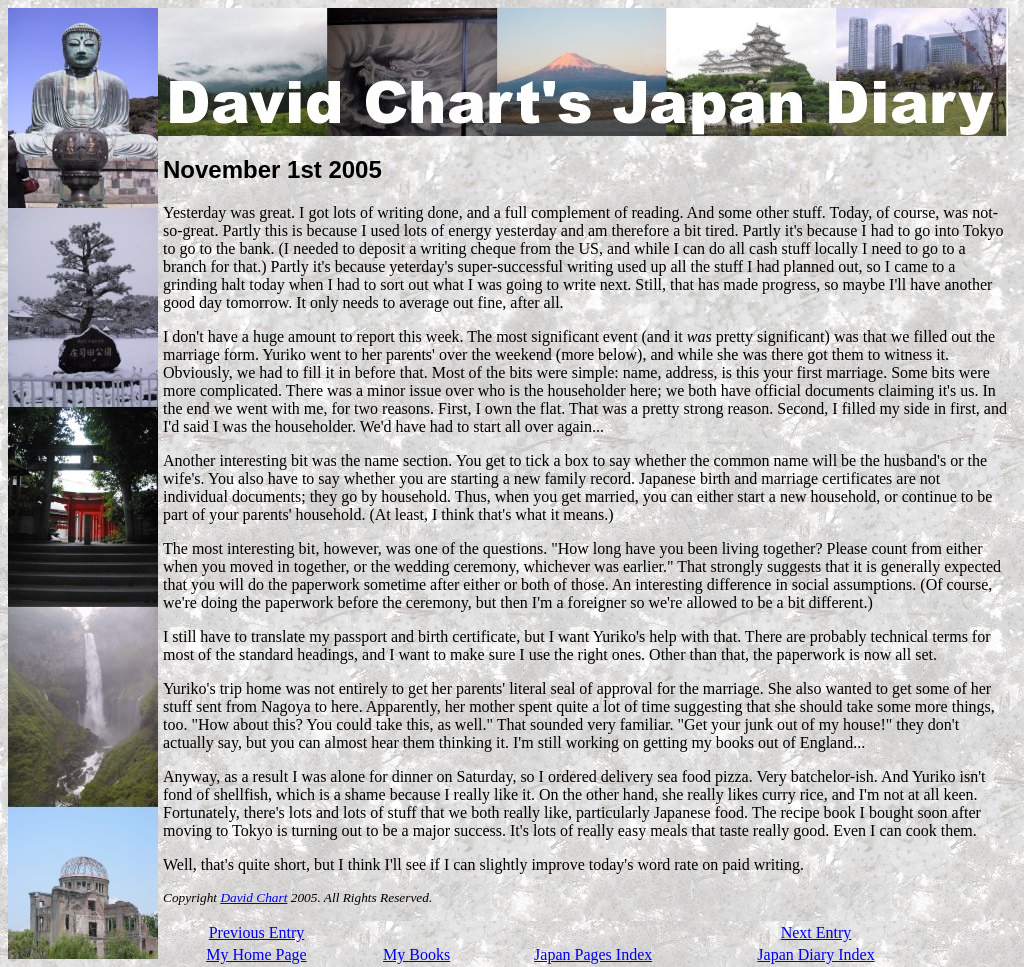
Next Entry (816, 932)
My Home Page (256, 954)
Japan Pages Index (593, 954)
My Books (416, 954)
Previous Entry (257, 932)
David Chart (253, 897)
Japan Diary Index (815, 954)
